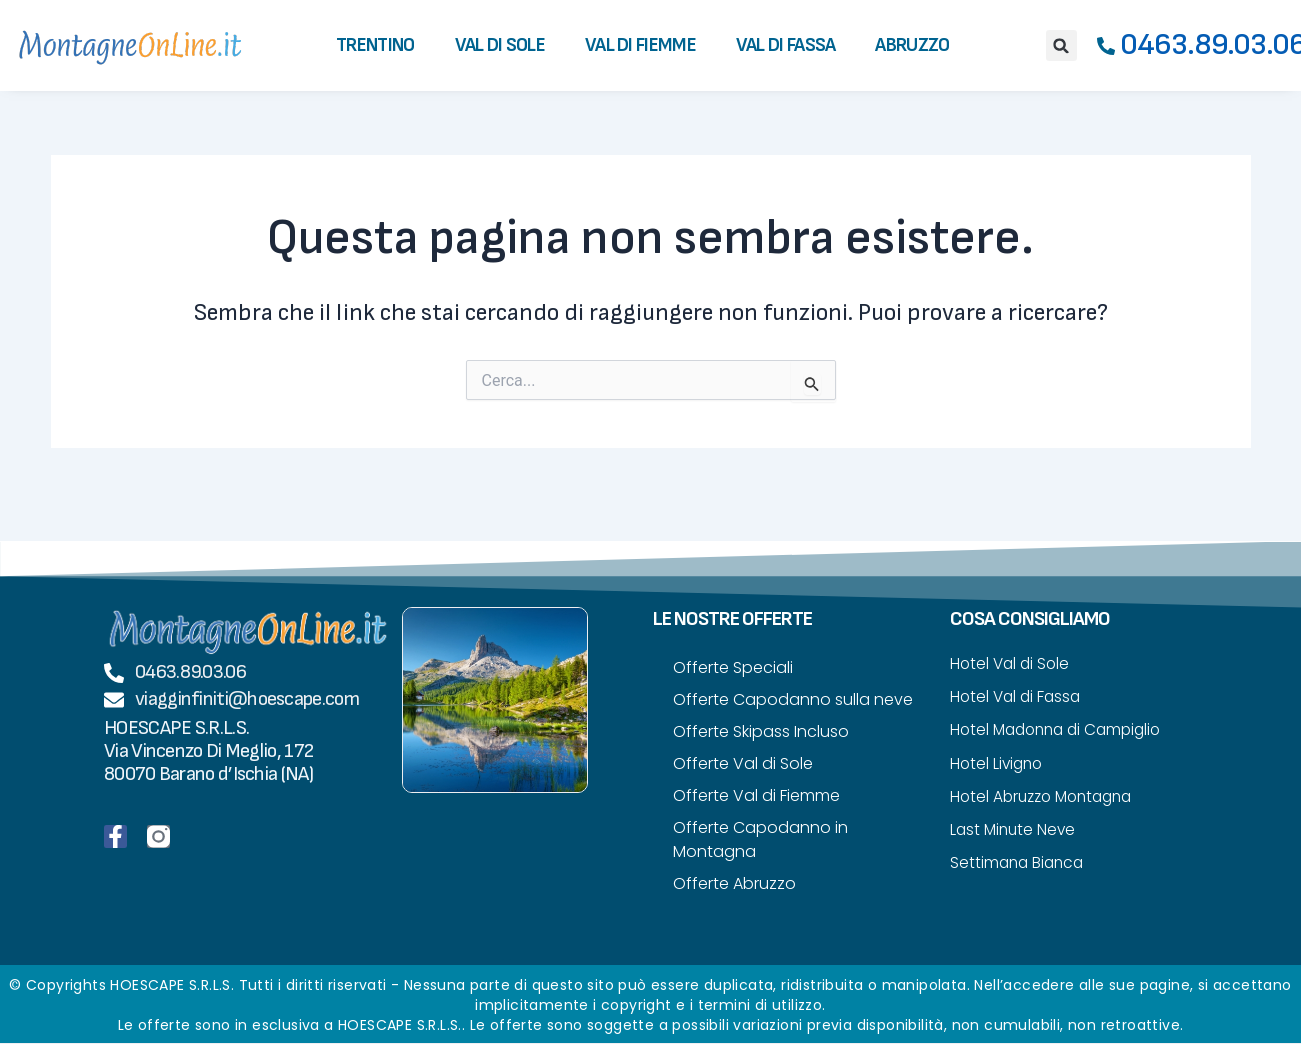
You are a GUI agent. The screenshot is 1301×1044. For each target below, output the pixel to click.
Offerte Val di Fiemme (756, 795)
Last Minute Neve (1015, 833)
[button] (1061, 45)
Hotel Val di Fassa (1018, 697)
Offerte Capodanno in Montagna (760, 839)
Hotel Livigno (998, 765)
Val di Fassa (786, 45)
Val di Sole (500, 45)
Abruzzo (912, 45)
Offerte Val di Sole (743, 763)
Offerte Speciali (733, 667)
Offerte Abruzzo (734, 883)
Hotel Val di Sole (1012, 663)
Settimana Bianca (1019, 867)
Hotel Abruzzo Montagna (1047, 799)
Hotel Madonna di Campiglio (1061, 731)
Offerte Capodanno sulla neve (793, 699)
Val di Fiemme (640, 45)
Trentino (375, 45)
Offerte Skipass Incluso (761, 731)
